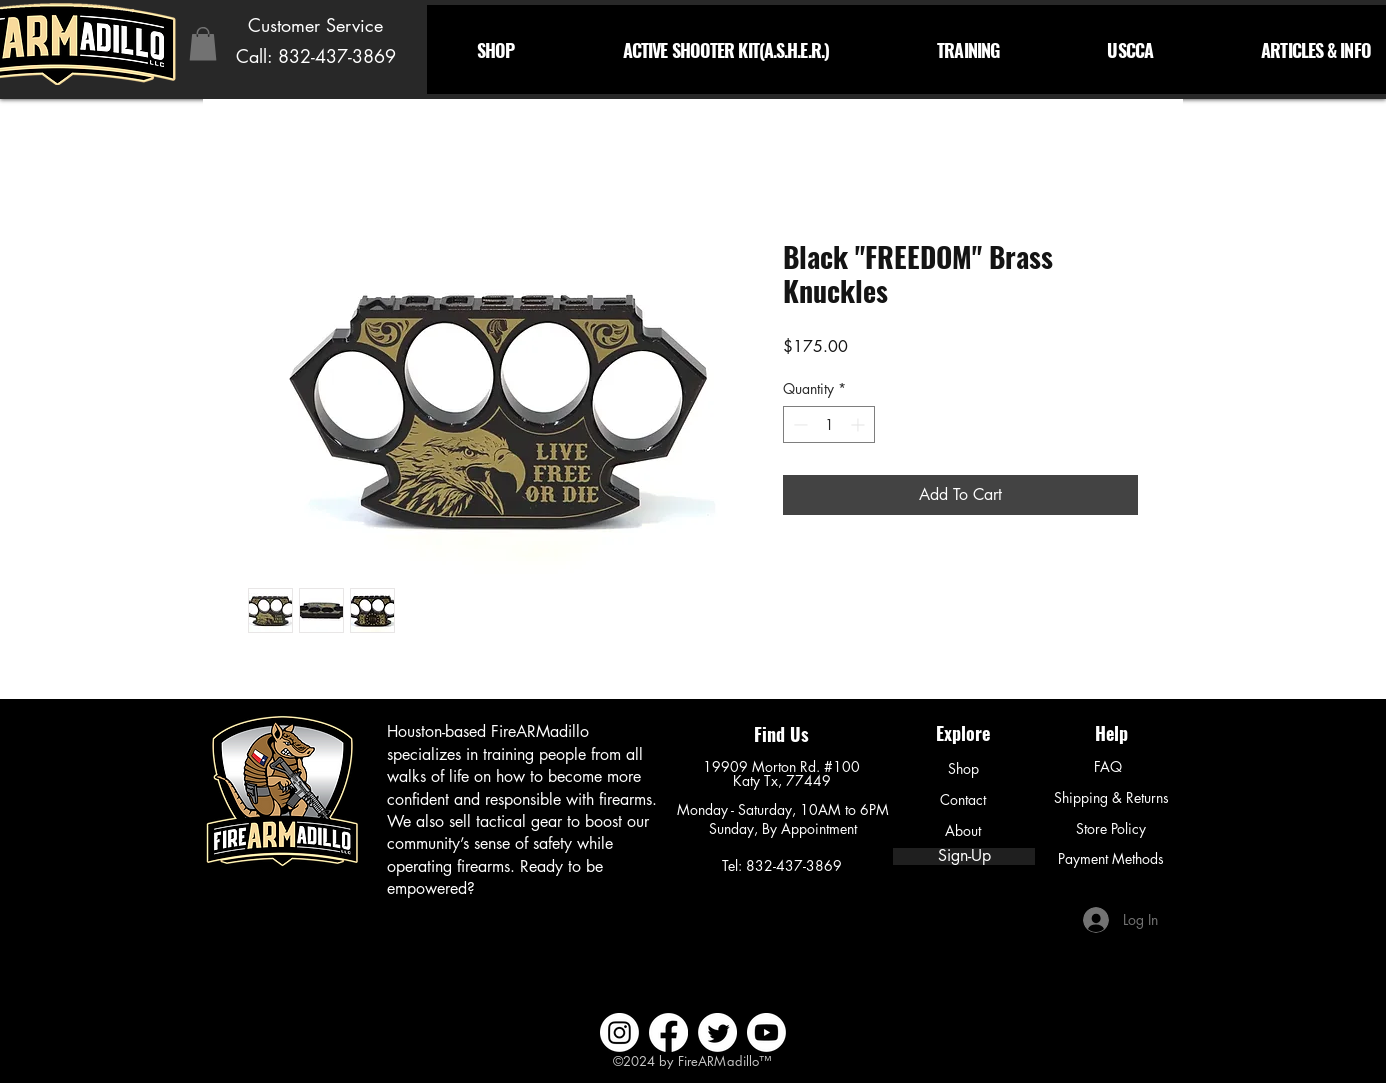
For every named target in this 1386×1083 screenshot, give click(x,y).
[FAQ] (1108, 767)
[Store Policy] (1111, 829)
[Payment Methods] (1111, 859)
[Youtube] (766, 1032)
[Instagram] (619, 1032)
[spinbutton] (829, 424)
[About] (963, 831)
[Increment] (859, 424)
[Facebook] (668, 1032)
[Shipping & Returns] (1111, 798)
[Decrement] (798, 424)
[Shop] (963, 769)
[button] (203, 43)
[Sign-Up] (964, 856)
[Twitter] (717, 1032)
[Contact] (963, 800)
